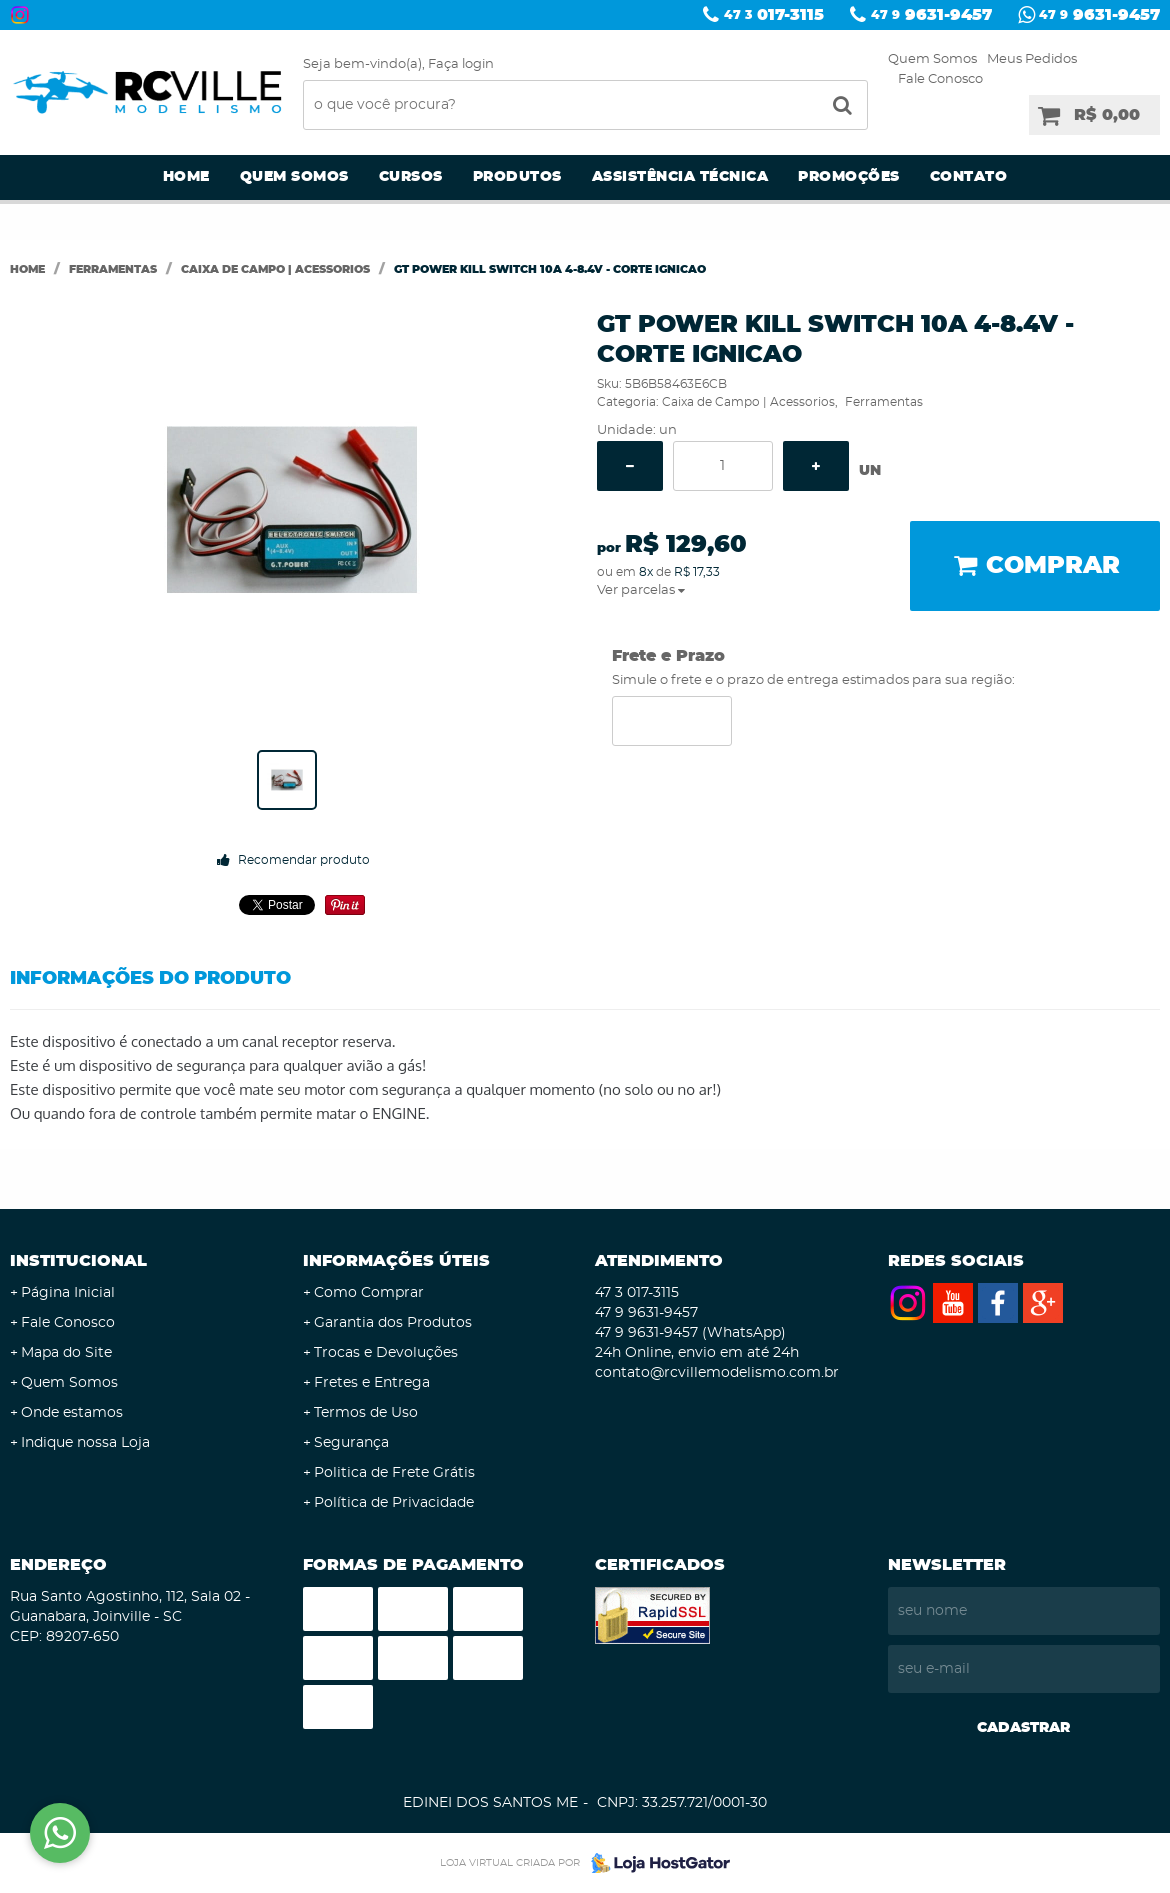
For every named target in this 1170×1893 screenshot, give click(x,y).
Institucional (78, 1261)
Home (186, 177)
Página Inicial (68, 1293)
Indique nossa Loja (85, 1443)
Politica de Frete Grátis (394, 1473)
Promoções (849, 177)
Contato (969, 177)
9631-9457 (931, 15)
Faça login (461, 64)
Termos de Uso (366, 1413)
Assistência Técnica (680, 177)
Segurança (351, 1443)
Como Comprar (369, 1293)
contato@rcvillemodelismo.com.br (717, 1373)
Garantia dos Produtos (393, 1323)
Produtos (517, 177)
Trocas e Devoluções (386, 1353)
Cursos (411, 177)
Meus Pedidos (1032, 59)
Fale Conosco (940, 79)
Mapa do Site (66, 1353)
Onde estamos (72, 1413)
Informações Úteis (396, 1261)
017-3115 (774, 15)
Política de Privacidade (394, 1503)
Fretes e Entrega (372, 1383)
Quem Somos (932, 59)
